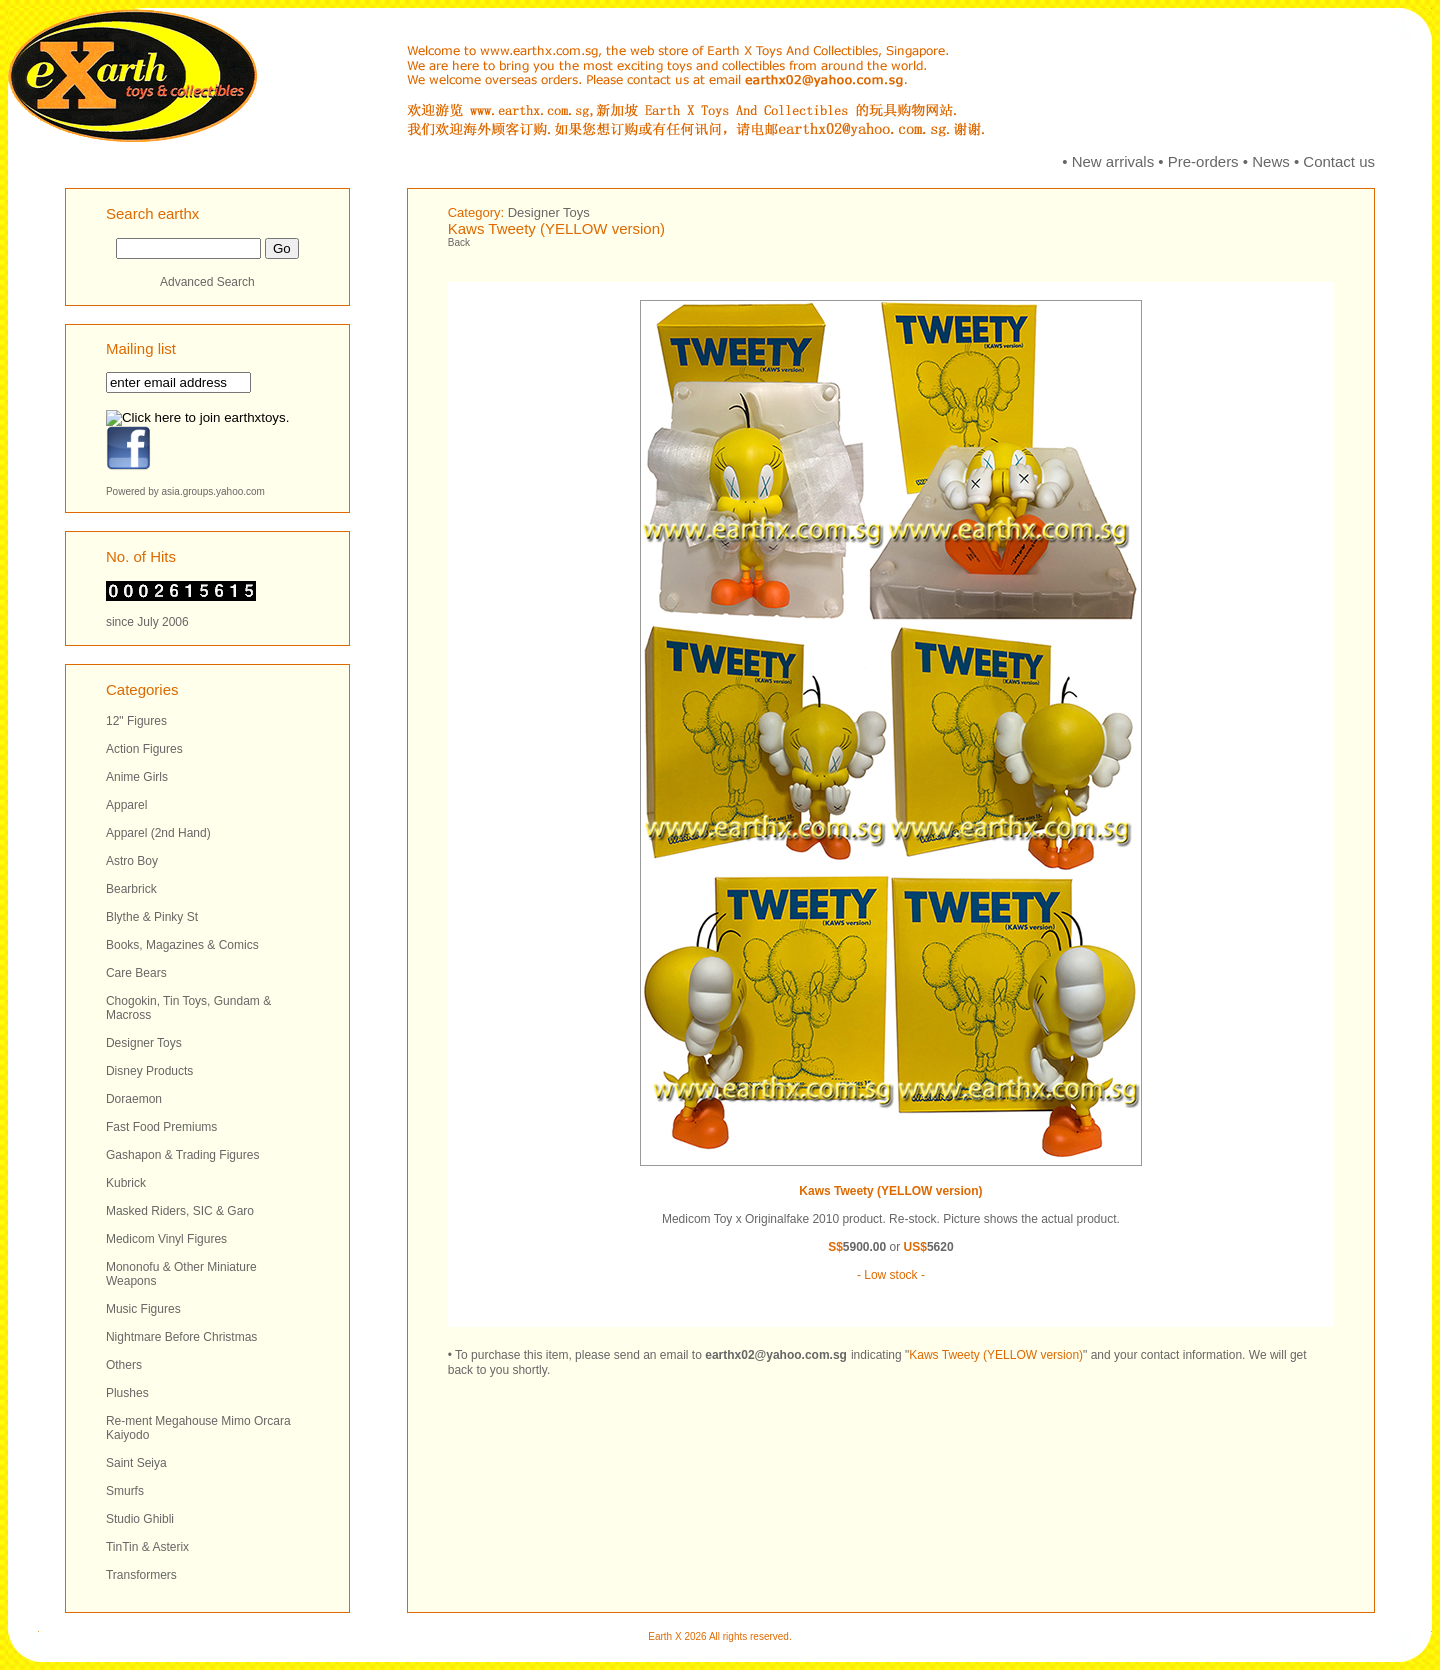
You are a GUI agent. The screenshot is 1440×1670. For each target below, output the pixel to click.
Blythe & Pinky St (152, 917)
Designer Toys (144, 1043)
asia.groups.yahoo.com (213, 491)
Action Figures (144, 749)
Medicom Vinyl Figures (166, 1239)
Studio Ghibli (140, 1519)
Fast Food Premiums (161, 1127)
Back (459, 242)
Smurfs (125, 1491)
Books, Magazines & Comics (182, 945)
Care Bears (136, 973)
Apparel (126, 805)
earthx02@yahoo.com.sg (776, 1355)
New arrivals (1113, 161)
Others (124, 1365)
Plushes (127, 1393)
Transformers (141, 1575)
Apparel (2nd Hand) (158, 833)
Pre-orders (1203, 161)
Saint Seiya (136, 1463)
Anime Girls (137, 777)
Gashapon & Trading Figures (182, 1155)
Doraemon (134, 1099)
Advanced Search (207, 282)
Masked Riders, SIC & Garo (180, 1211)
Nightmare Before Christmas (181, 1337)
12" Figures (136, 721)
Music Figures (143, 1309)
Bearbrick (131, 889)
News (1271, 161)
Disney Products (149, 1071)
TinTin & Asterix (147, 1547)
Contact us (1339, 161)
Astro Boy (132, 861)
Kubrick (126, 1183)
